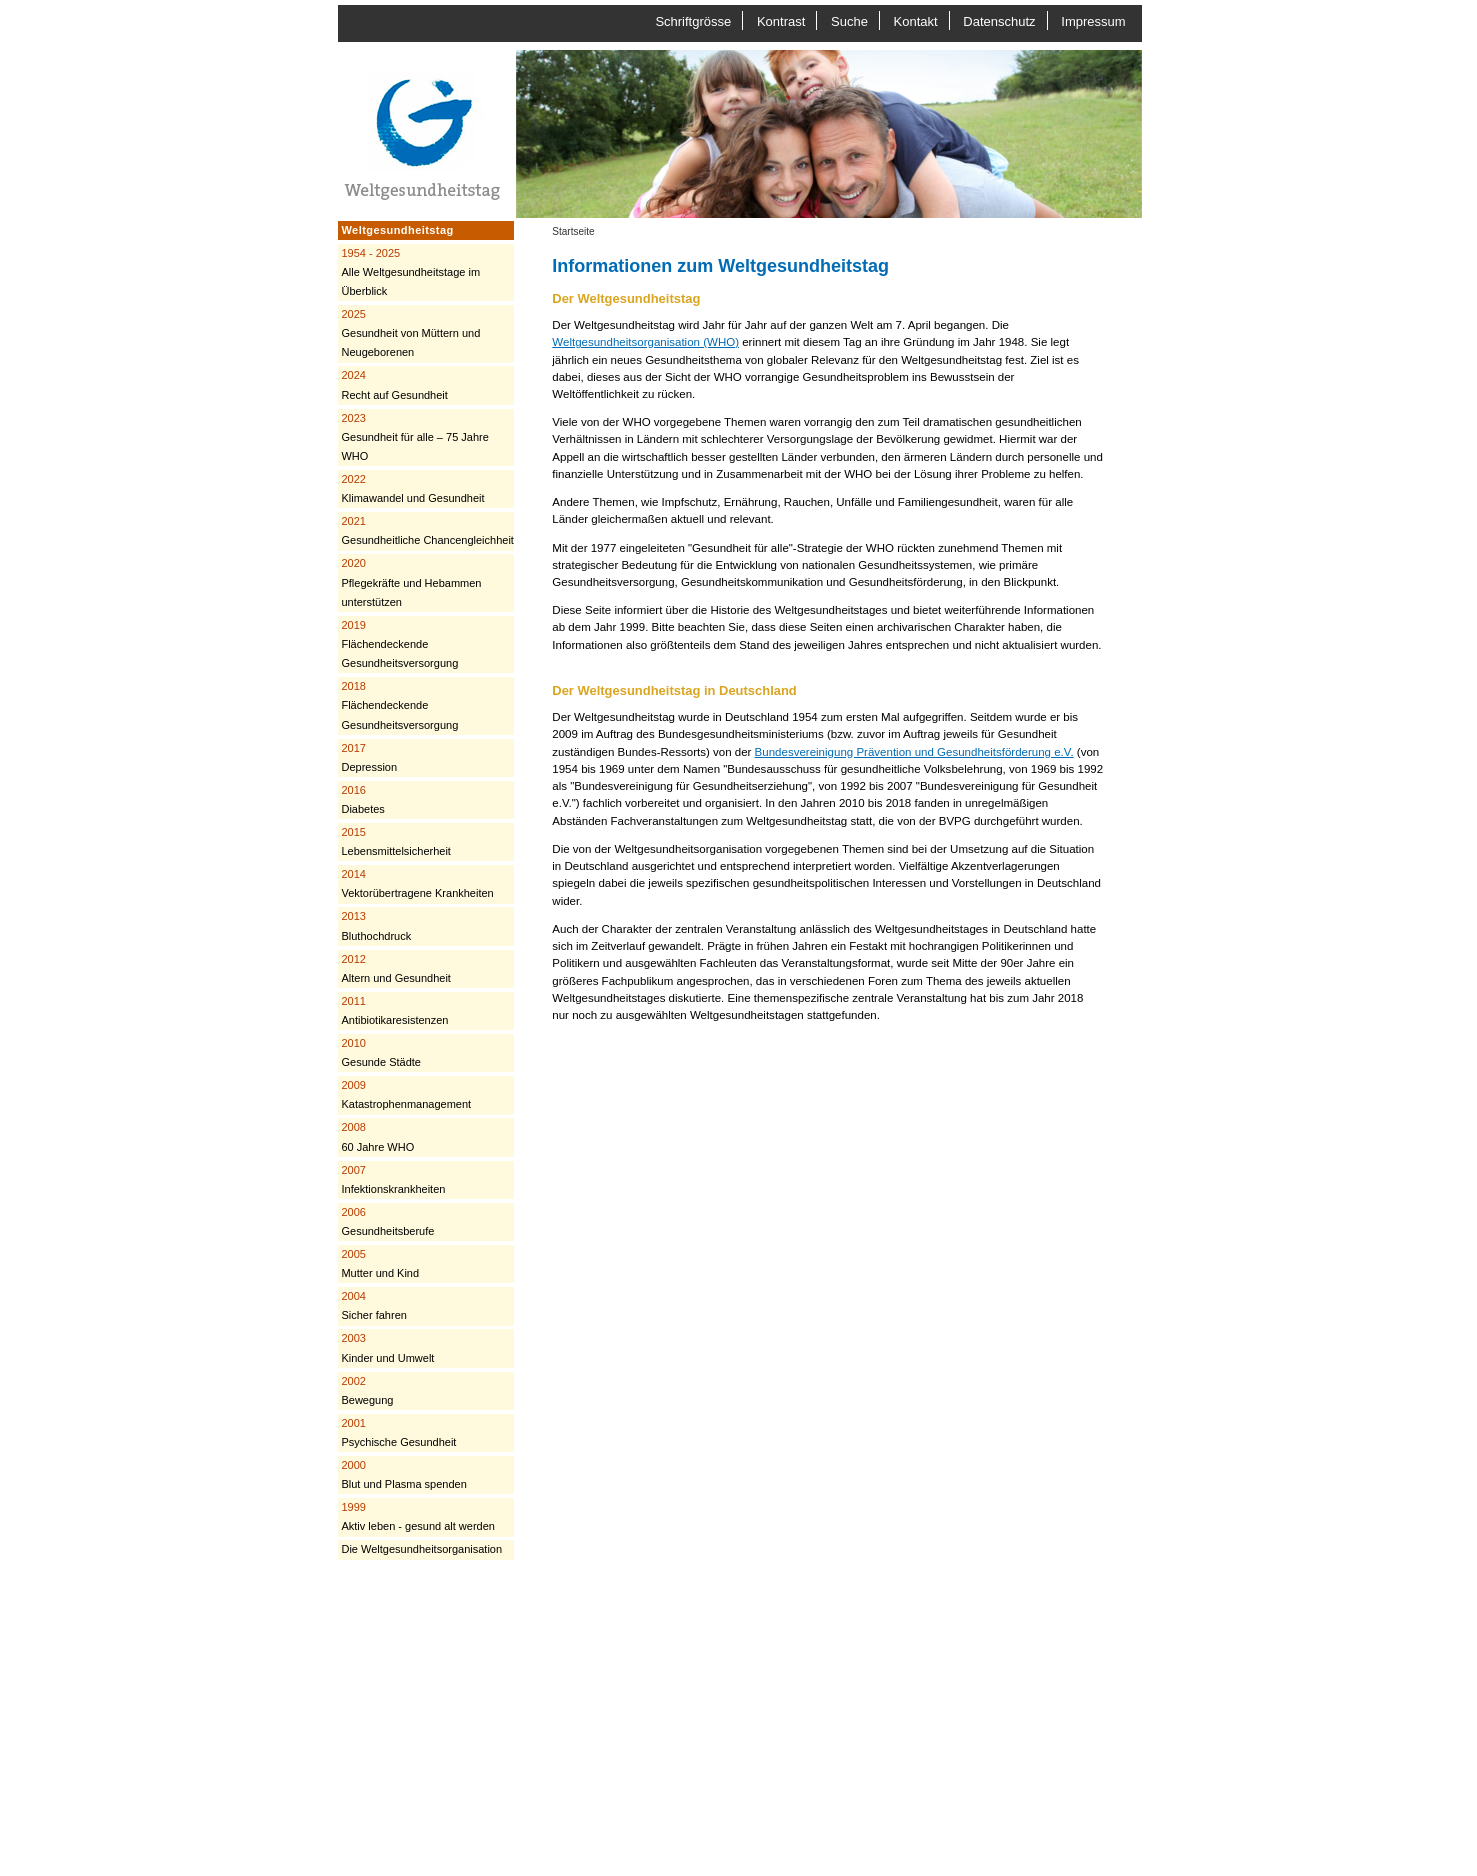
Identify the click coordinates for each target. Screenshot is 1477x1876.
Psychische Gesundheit (398, 1432)
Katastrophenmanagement (406, 1094)
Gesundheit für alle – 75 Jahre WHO (414, 437)
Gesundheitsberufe (387, 1221)
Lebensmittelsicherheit (395, 841)
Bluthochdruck (376, 925)
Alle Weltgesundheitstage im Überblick (410, 272)
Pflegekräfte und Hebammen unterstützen (411, 582)
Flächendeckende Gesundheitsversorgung (399, 644)
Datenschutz (999, 21)
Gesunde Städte (381, 1052)
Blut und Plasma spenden (403, 1474)
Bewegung (367, 1390)
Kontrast (781, 21)
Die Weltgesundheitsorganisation (421, 1549)
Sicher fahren (373, 1305)
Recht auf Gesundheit (394, 384)
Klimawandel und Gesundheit (412, 488)
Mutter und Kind (380, 1263)
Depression (369, 757)
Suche (849, 21)
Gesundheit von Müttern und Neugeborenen (410, 333)
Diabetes (362, 799)
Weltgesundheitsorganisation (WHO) (645, 342)
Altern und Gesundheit (395, 968)
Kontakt (916, 21)
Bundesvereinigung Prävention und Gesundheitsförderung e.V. (914, 752)
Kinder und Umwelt (387, 1347)
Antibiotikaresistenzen (394, 1010)
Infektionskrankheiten (393, 1179)
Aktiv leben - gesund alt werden (417, 1516)
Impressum (1093, 21)
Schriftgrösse (693, 21)
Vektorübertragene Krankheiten (417, 883)
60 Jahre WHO (377, 1136)
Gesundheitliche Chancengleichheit (427, 530)
